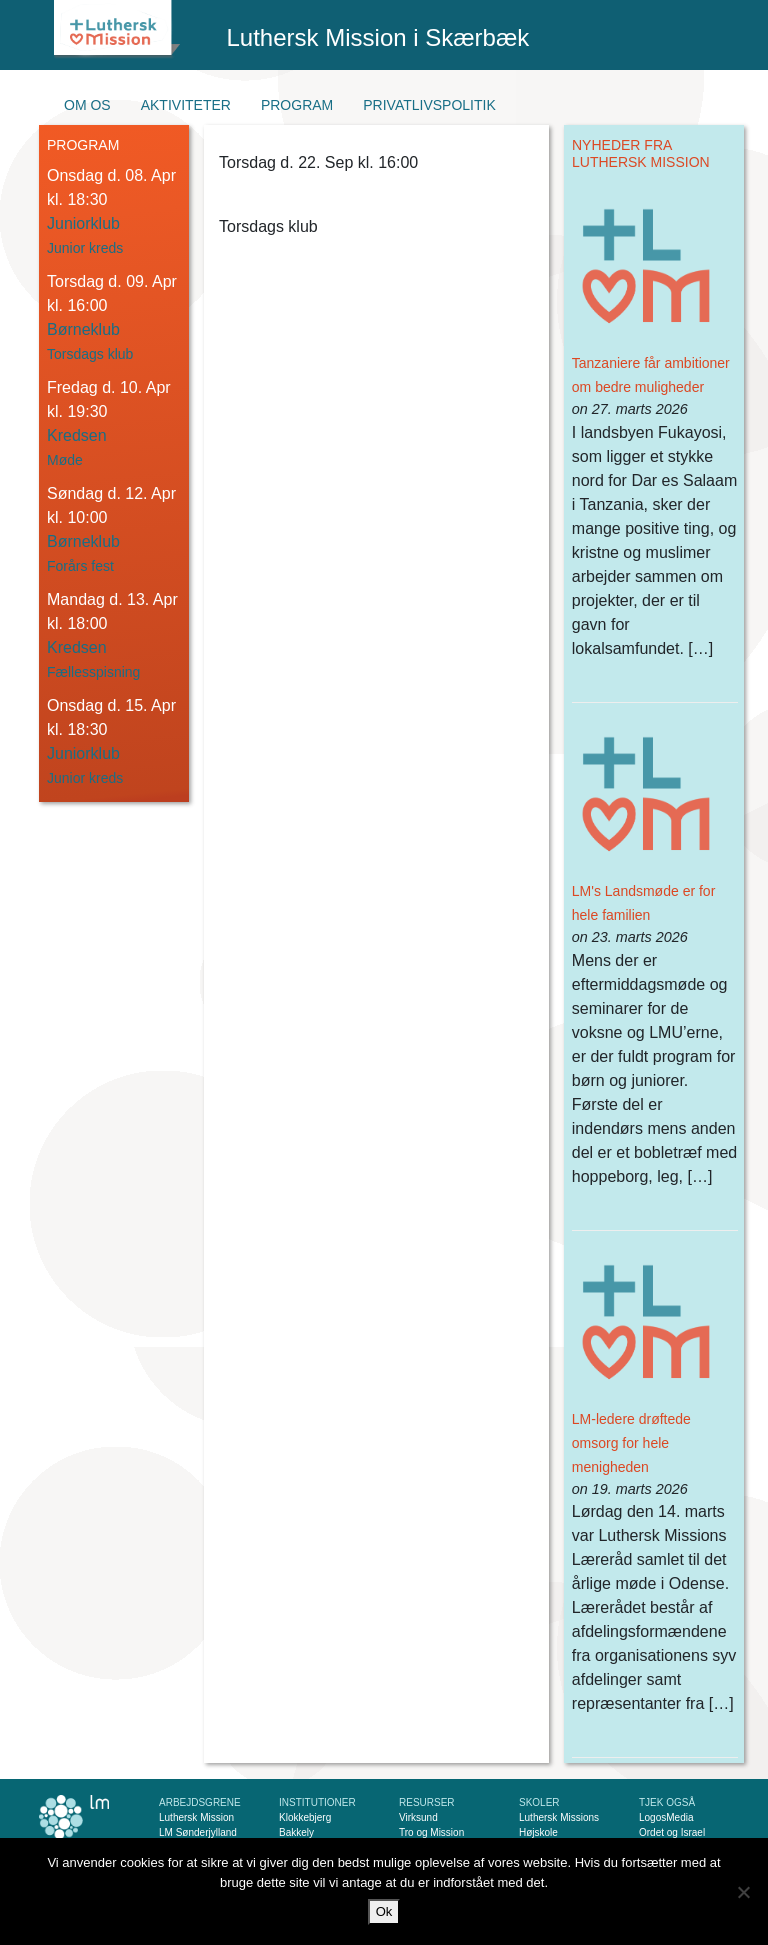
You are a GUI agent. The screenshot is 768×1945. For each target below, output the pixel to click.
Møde (65, 460)
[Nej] (743, 1892)
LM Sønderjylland (198, 1832)
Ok (384, 1911)
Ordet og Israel (672, 1832)
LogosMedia (666, 1817)
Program (297, 105)
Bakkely (296, 1832)
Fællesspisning (93, 672)
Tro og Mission (431, 1832)
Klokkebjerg (305, 1817)
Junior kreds (85, 248)
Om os (87, 105)
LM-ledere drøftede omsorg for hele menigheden (631, 1443)
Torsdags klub (90, 354)
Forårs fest (80, 566)
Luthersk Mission (196, 1817)
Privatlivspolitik (429, 105)
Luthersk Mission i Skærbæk (378, 37)
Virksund (418, 1817)
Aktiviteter (186, 105)
